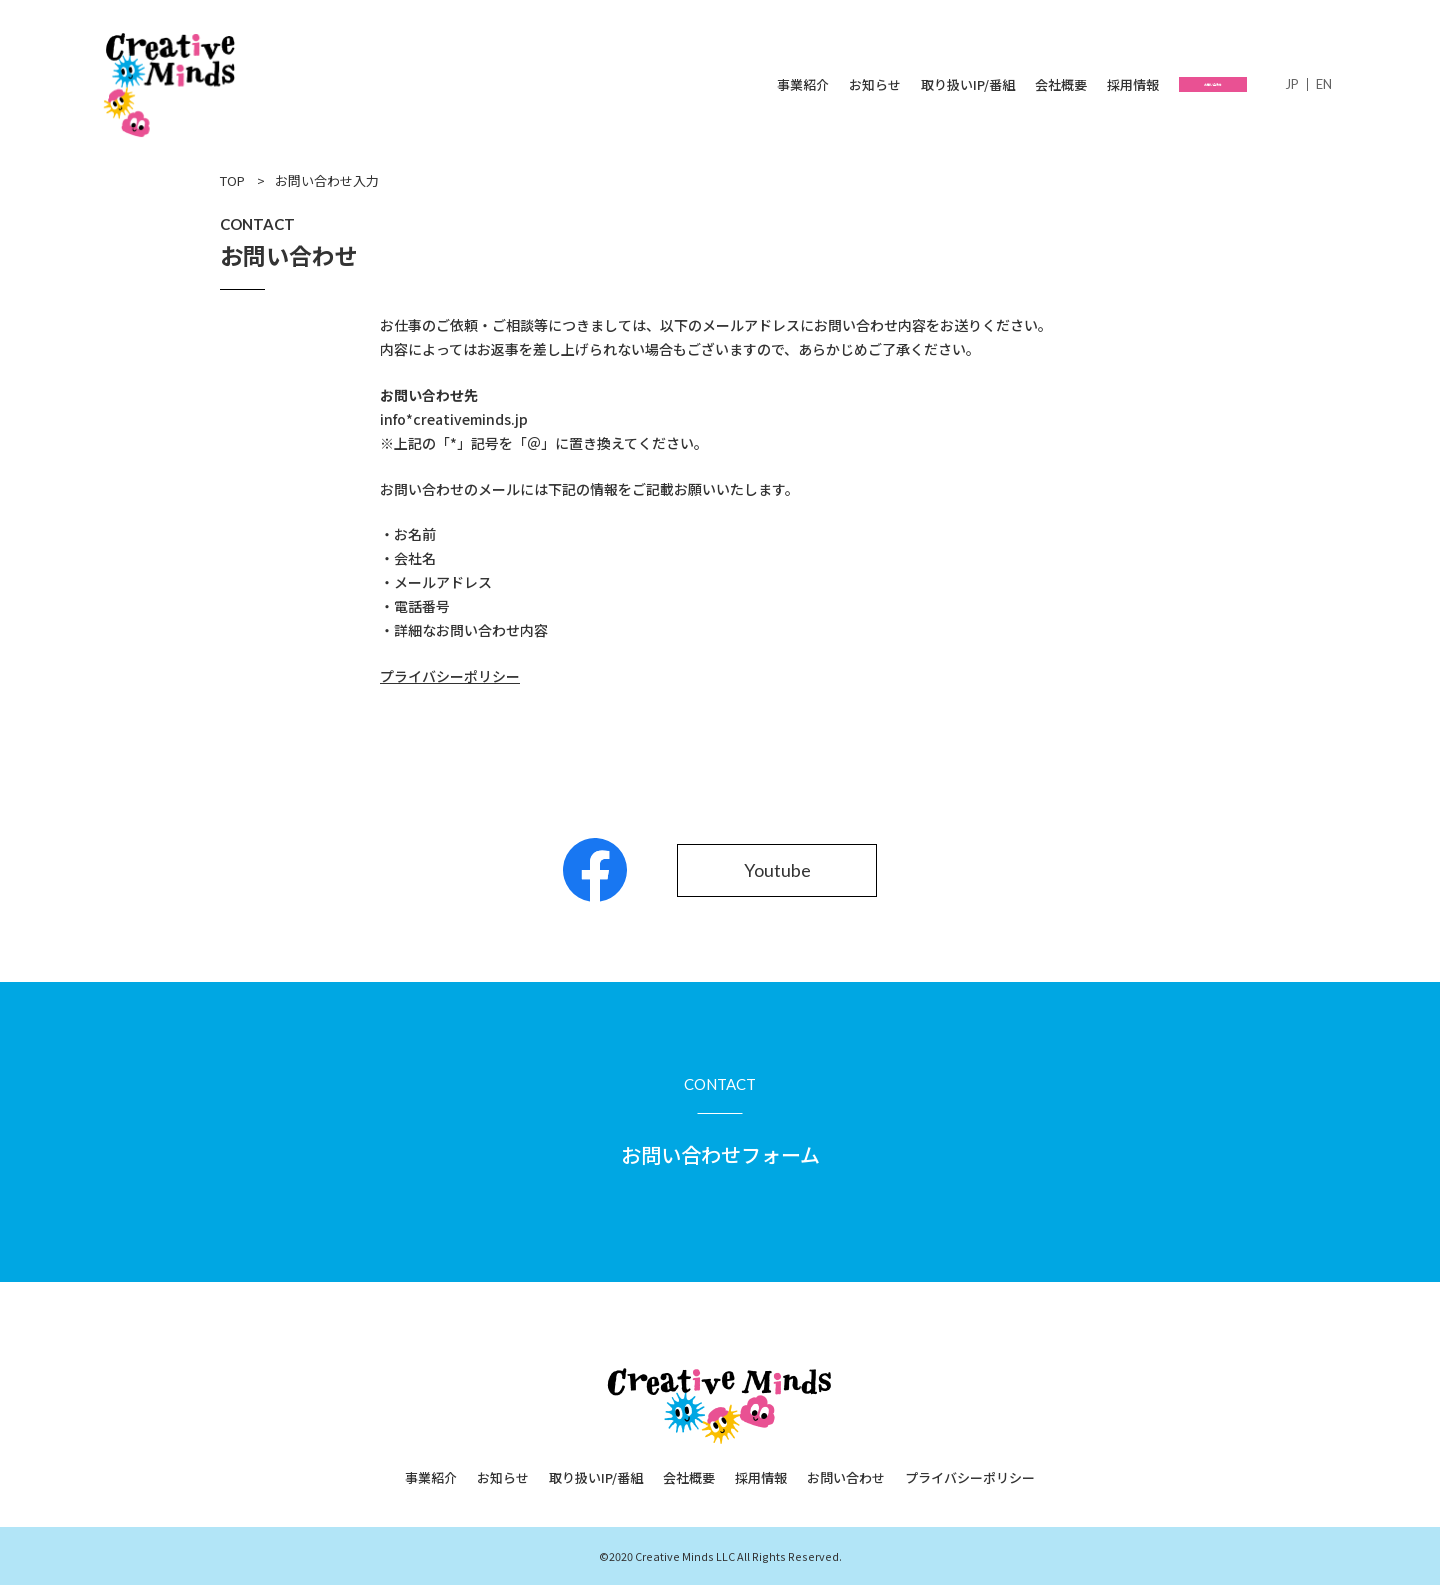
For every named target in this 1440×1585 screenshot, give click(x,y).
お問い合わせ (1183, 84)
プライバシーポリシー (970, 1477)
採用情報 (1073, 84)
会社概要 (1001, 84)
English (1324, 84)
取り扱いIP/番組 (908, 84)
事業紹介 (743, 84)
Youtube (777, 870)
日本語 (1292, 84)
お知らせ (815, 84)
